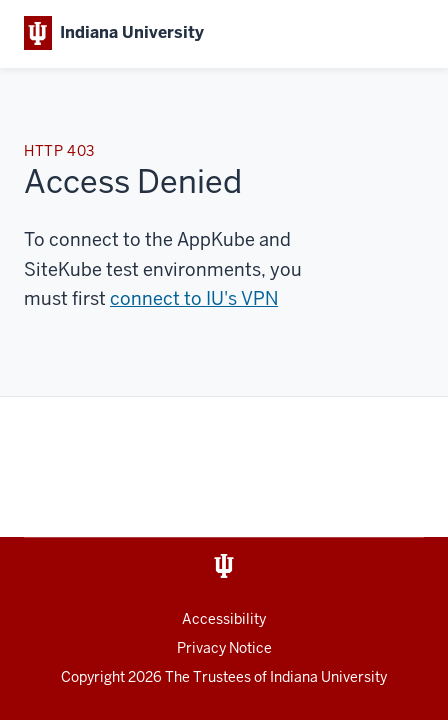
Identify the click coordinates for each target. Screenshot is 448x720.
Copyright (113, 677)
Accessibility (224, 619)
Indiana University (328, 677)
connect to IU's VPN (194, 298)
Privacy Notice (224, 648)
